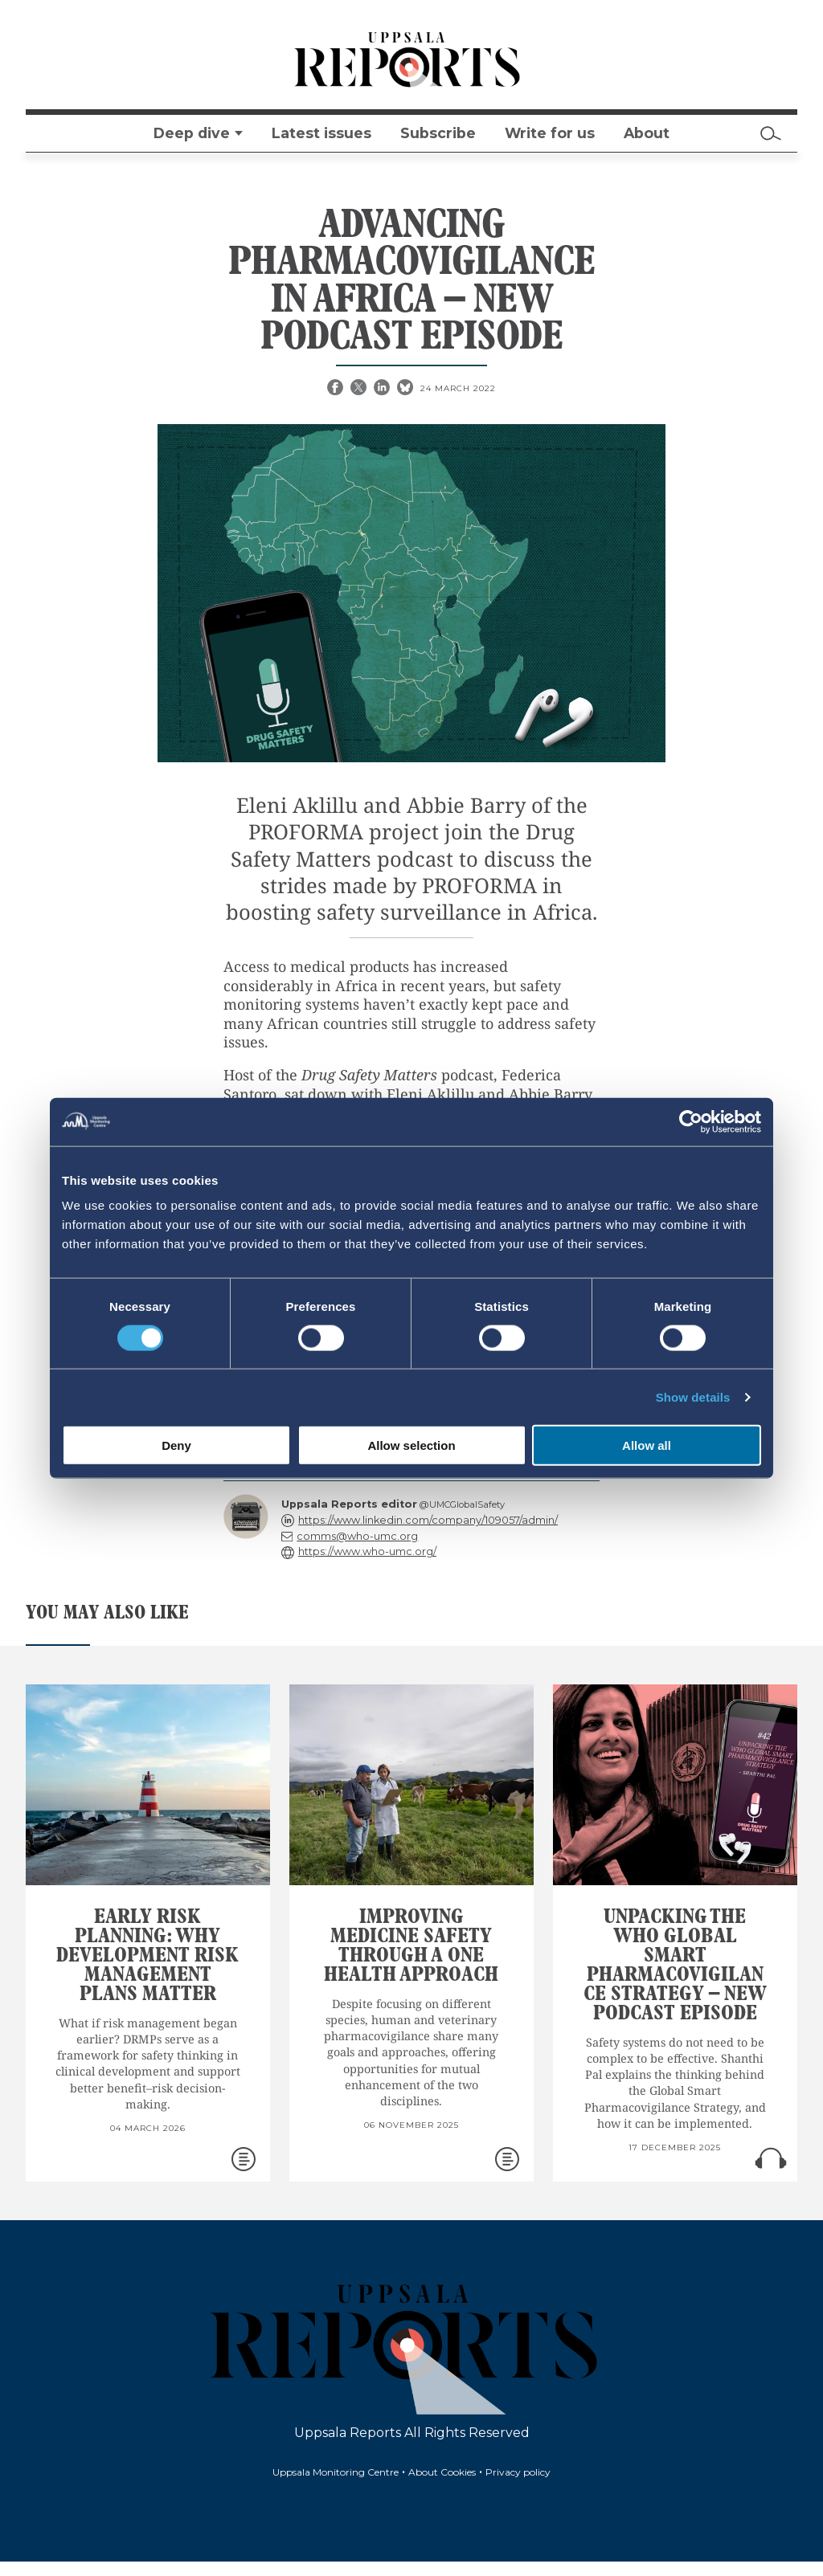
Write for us (550, 133)
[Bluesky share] (406, 388)
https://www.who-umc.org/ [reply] (367, 1551)
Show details (693, 1396)
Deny (176, 1445)
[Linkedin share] (383, 388)
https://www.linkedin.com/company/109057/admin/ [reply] (428, 1520)
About (646, 133)
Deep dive (192, 133)
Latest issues (321, 133)
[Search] (770, 133)
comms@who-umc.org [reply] (357, 1536)
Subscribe (438, 133)
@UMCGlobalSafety (462, 1504)
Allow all (646, 1445)
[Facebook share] (336, 388)
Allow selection (411, 1445)
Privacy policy (518, 2472)
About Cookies (442, 2472)
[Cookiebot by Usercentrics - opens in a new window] (690, 1121)
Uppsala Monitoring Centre (335, 2472)
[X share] (360, 388)
